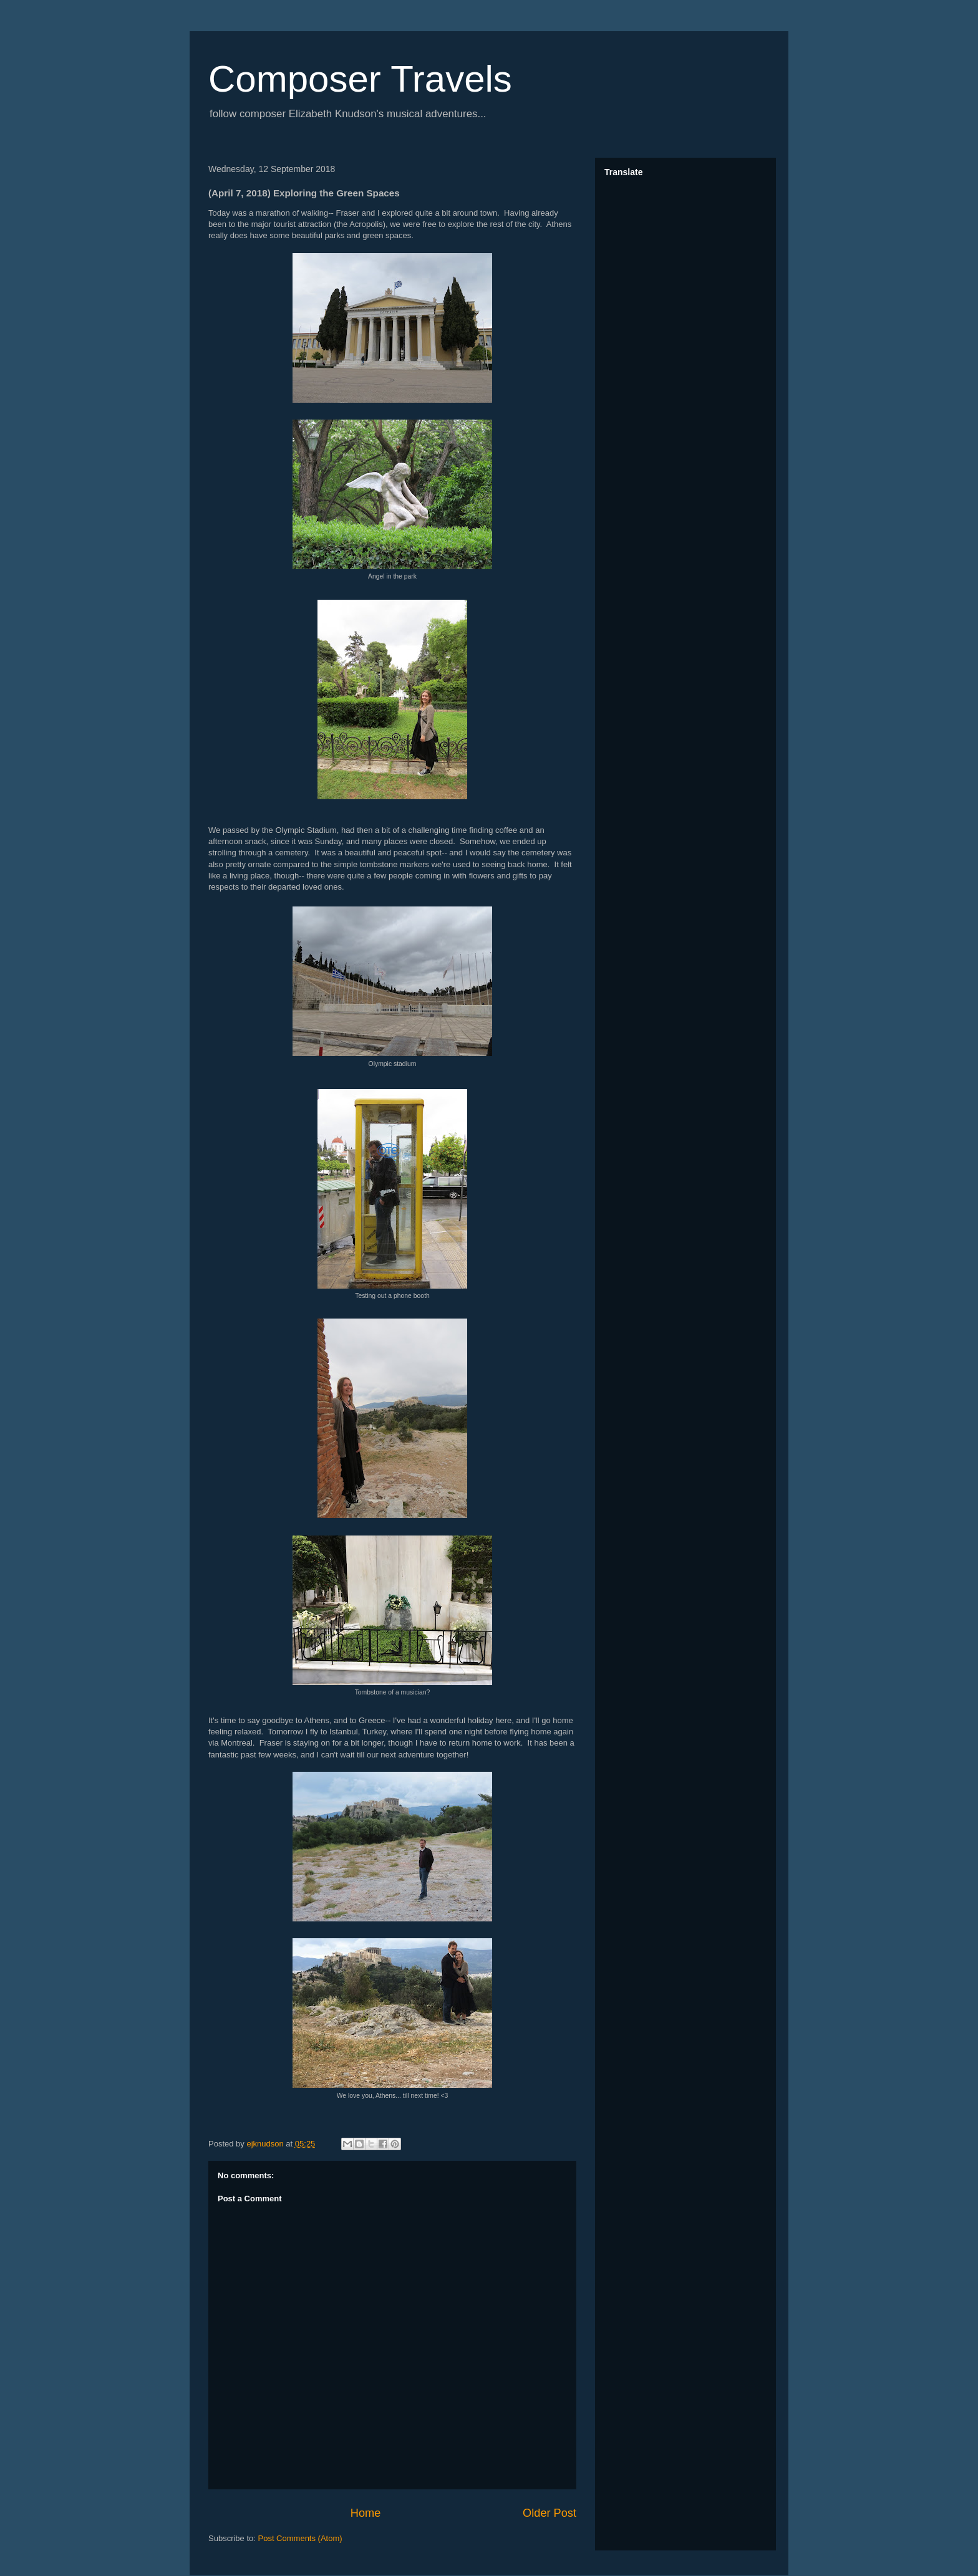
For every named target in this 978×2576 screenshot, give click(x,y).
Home (366, 2513)
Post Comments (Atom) (300, 2538)
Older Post (549, 2513)
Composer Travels (360, 79)
